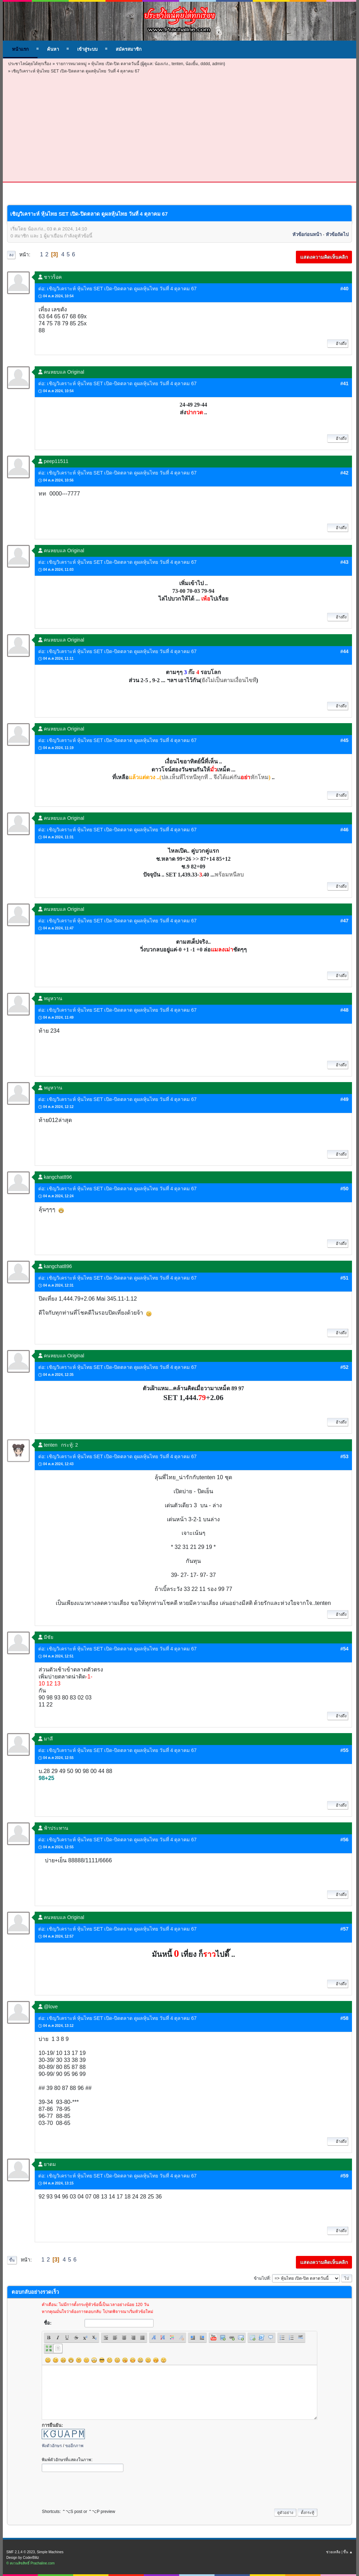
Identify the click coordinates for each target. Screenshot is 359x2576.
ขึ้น (12, 2260)
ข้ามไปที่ (262, 2278)
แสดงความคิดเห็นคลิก (324, 257)
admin (218, 63)
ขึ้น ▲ (348, 2552)
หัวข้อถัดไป (337, 234)
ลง (11, 255)
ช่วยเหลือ (333, 2552)
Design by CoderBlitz (22, 2558)
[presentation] (95, 2488)
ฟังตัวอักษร (52, 2445)
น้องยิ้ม (191, 63)
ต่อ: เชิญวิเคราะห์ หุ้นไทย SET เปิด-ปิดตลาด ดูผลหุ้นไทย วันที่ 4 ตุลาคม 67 (117, 288)
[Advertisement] (179, 127)
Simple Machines (50, 2552)
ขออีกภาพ (74, 2445)
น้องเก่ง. (162, 63)
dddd (205, 63)
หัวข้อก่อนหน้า (306, 234)
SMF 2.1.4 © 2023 (20, 2552)
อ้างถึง (337, 343)
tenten (177, 63)
